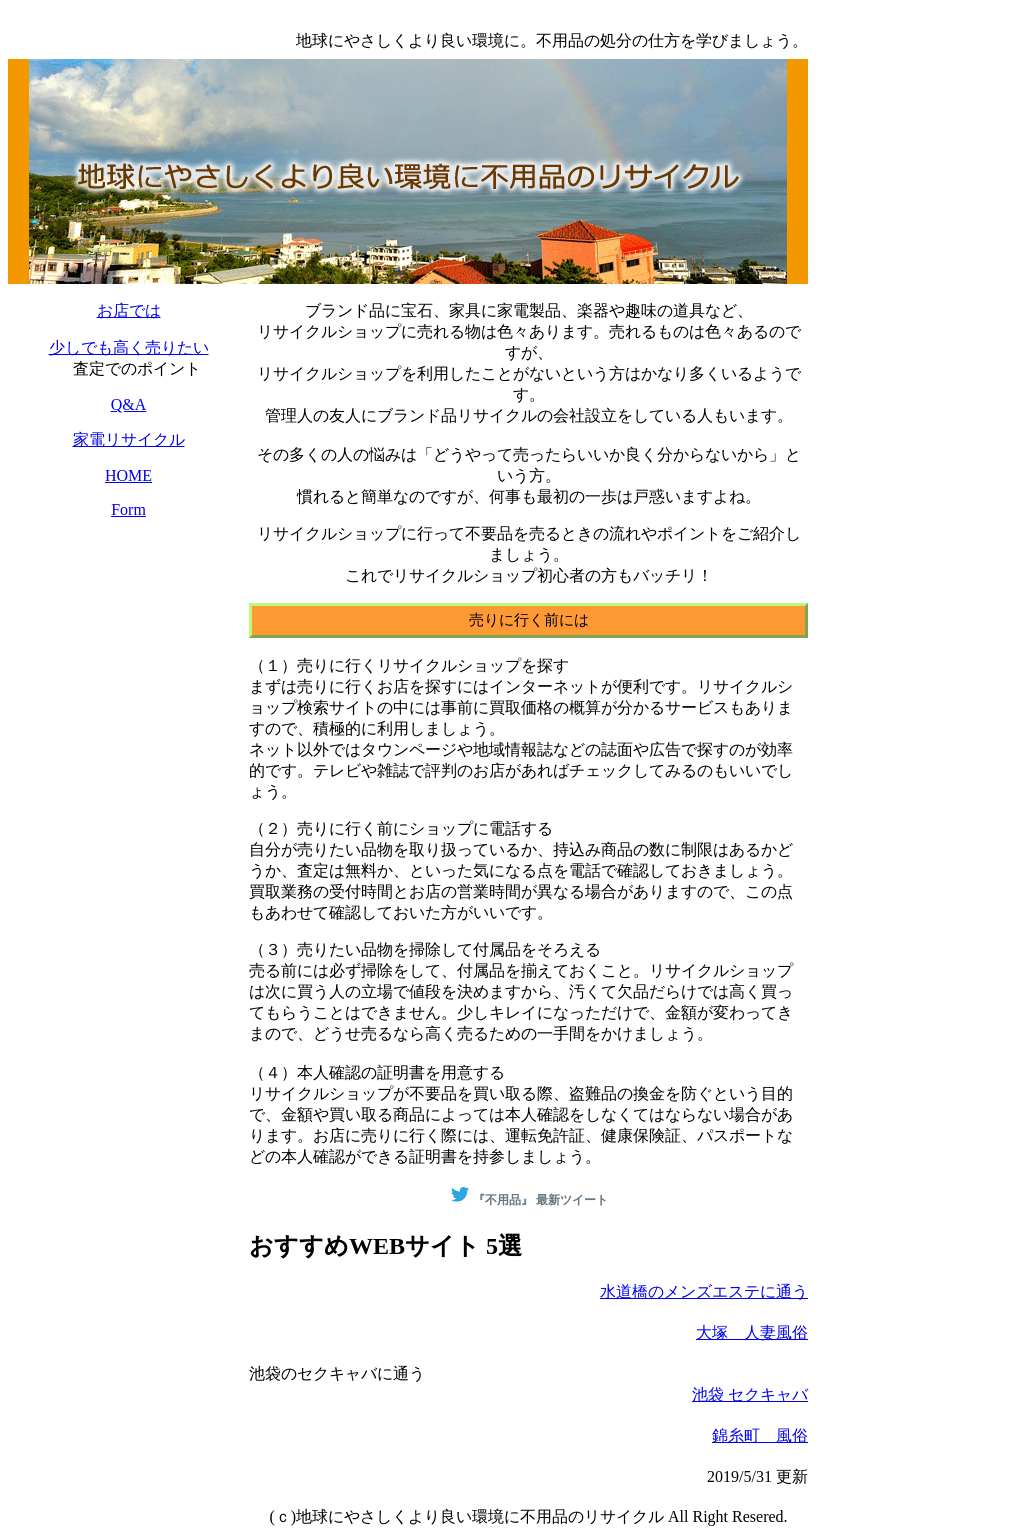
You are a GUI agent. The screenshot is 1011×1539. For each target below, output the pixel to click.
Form (128, 509)
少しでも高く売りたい (129, 347)
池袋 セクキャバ (750, 1394)
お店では (129, 310)
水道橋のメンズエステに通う (704, 1291)
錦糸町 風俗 (760, 1435)
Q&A (129, 404)
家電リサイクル (129, 439)
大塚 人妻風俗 (752, 1332)
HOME (128, 475)
